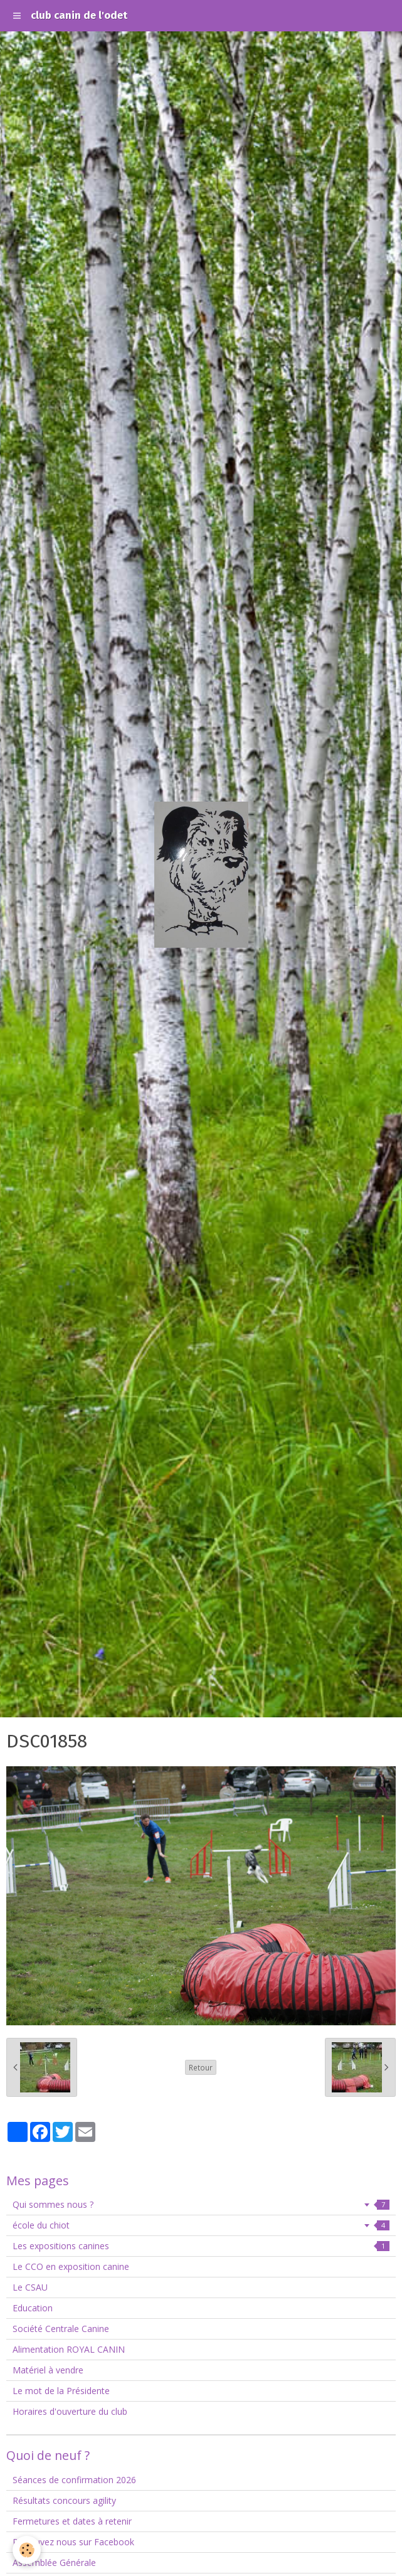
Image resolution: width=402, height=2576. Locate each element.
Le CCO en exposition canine (71, 2266)
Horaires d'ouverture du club (70, 2411)
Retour (201, 2067)
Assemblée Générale (54, 2562)
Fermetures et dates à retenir (72, 2521)
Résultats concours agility (64, 2500)
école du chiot (201, 2225)
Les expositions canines (201, 2246)
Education (33, 2308)
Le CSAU (30, 2287)
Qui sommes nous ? (201, 2204)
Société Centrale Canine (61, 2329)
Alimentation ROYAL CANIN (69, 2349)
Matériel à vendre (48, 2370)
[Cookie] (27, 2550)
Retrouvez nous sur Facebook (73, 2542)
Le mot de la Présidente (61, 2391)
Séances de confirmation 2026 (74, 2480)
